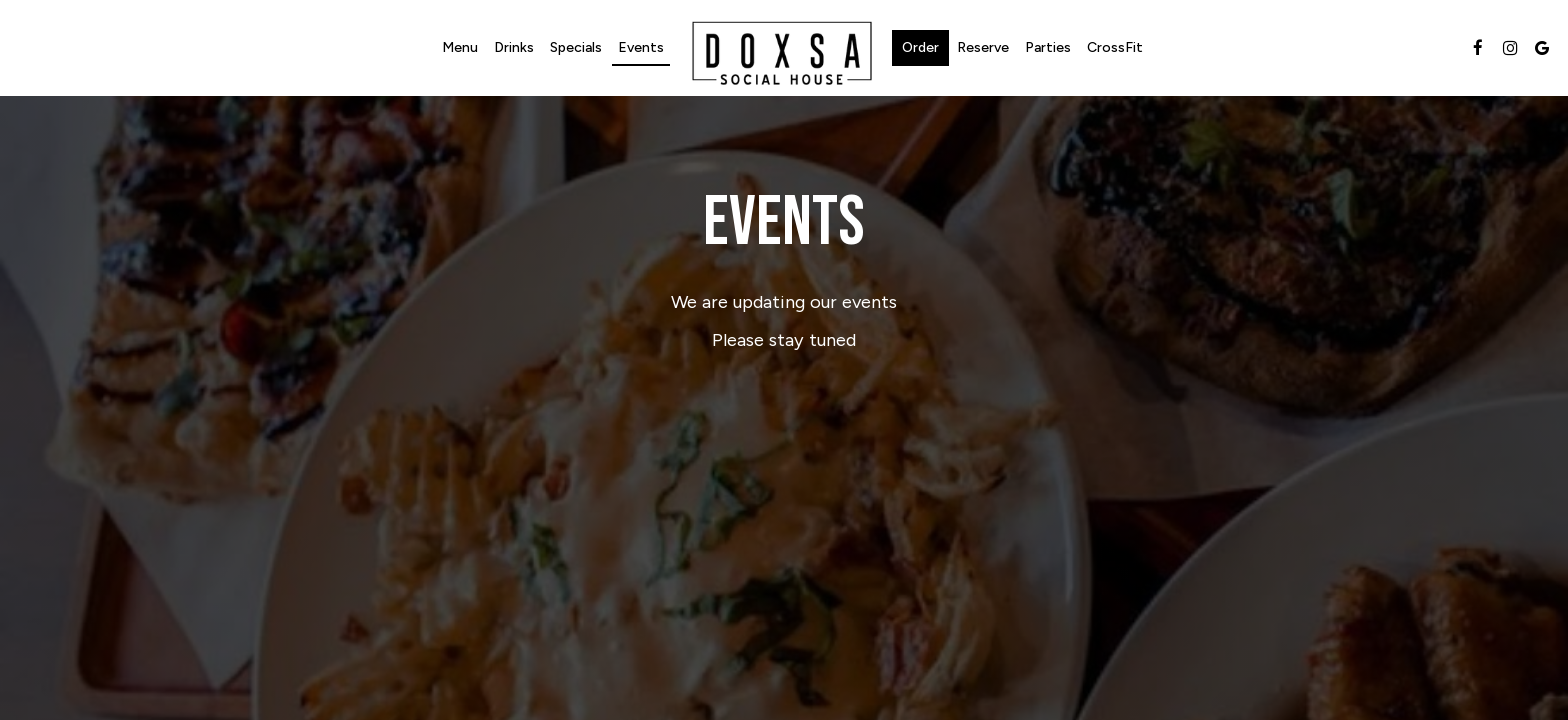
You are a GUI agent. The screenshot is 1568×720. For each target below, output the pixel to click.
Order (920, 47)
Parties (1048, 47)
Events (641, 47)
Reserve (983, 47)
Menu (460, 47)
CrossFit (1115, 47)
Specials (576, 47)
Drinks (514, 47)
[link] (782, 51)
